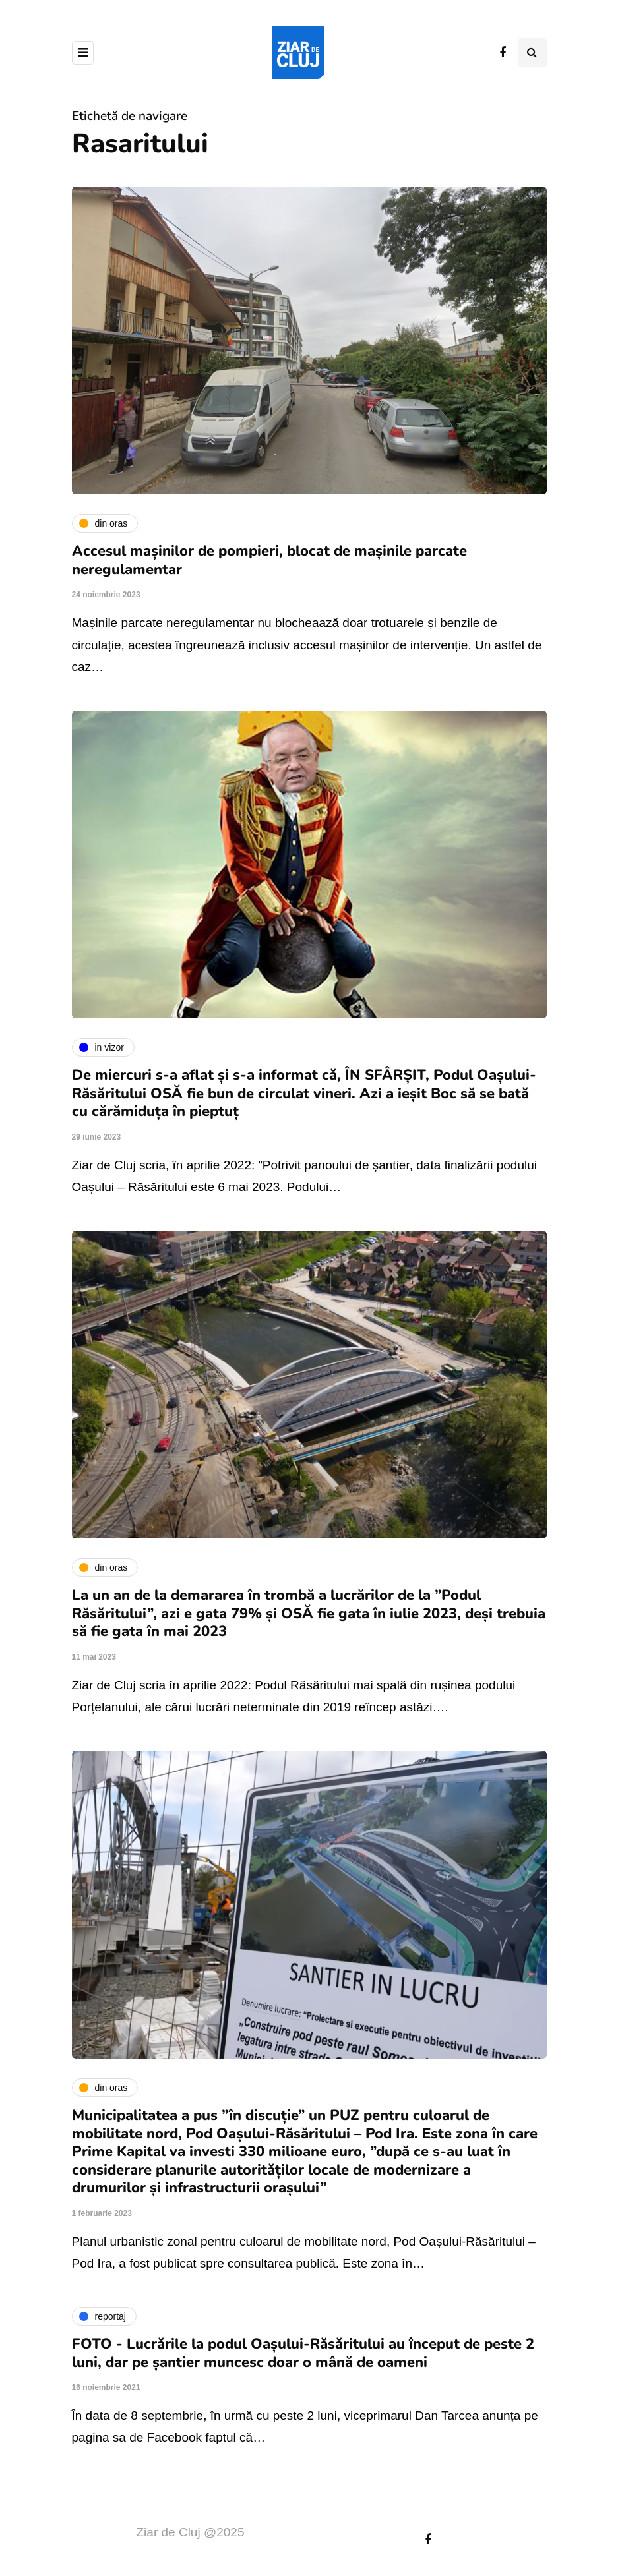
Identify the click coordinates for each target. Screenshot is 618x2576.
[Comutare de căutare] (532, 52)
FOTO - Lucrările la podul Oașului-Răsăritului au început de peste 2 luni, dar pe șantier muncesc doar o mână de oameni (303, 2353)
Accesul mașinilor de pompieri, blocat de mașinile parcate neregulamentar (269, 560)
